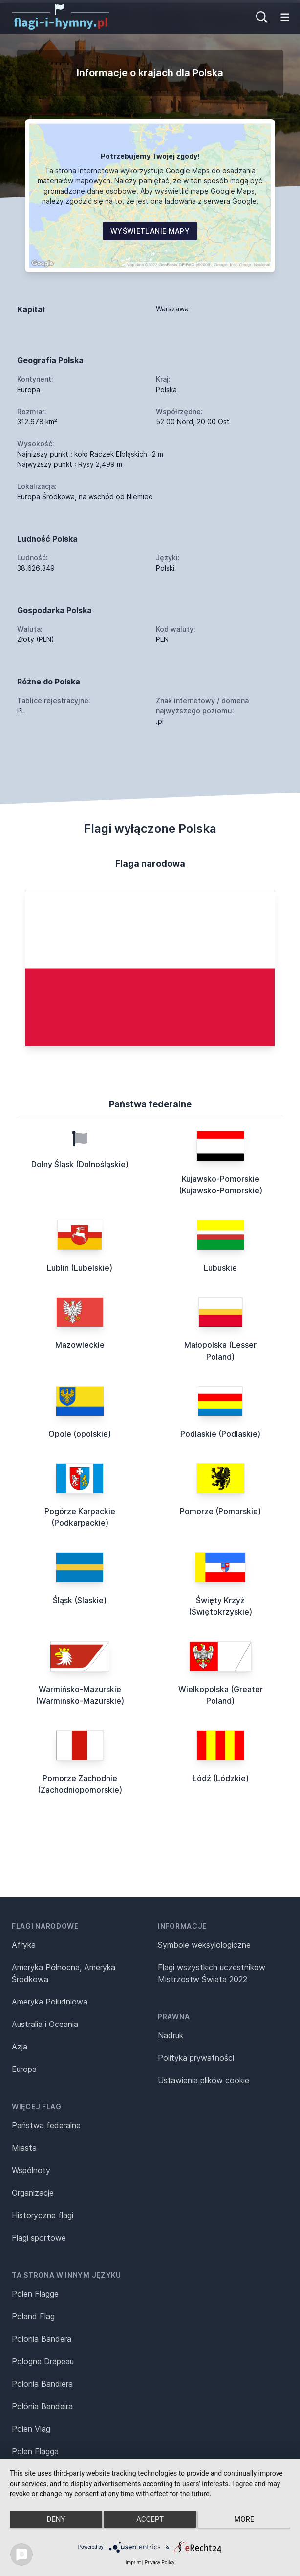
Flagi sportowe (39, 2238)
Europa (24, 2069)
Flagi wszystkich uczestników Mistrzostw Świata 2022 (211, 1973)
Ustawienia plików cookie (203, 2080)
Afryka (24, 1945)
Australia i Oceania (45, 2024)
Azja (19, 2046)
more (244, 2519)
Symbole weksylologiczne (204, 1945)
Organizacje (33, 2193)
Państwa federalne (46, 2125)
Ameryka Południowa (49, 2001)
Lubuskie (220, 1268)
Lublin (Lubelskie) (79, 1268)
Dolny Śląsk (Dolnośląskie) (80, 1164)
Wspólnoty (31, 2170)
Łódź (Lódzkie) (221, 1778)
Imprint (133, 2562)
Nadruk (170, 2035)
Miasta (24, 2148)
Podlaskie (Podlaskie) (220, 1434)
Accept (150, 2519)
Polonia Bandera (41, 2339)
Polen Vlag (31, 2429)
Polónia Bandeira (42, 2406)
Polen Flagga (35, 2451)
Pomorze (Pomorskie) (220, 1511)
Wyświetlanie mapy (150, 231)
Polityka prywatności (196, 2058)
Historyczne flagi (42, 2215)
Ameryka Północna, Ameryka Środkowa (63, 1973)
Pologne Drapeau (43, 2361)
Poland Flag (33, 2316)
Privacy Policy (160, 2562)
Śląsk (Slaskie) (80, 1600)
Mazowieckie (80, 1345)
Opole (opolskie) (79, 1434)
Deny (55, 2519)
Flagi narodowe (45, 1926)
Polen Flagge (35, 2294)
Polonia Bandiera (42, 2384)
